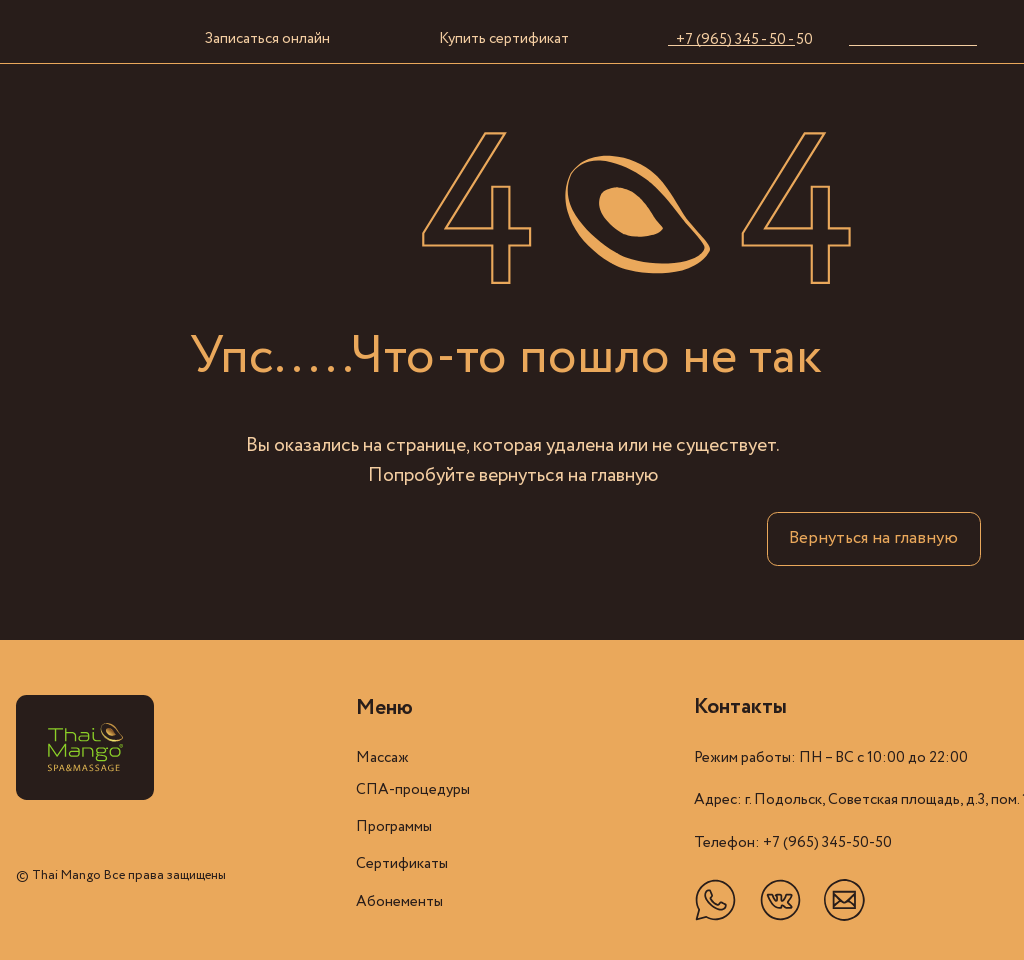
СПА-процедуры (413, 790)
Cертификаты (402, 864)
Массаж (382, 758)
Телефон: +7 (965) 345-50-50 (793, 843)
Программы (394, 827)
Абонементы (399, 902)
